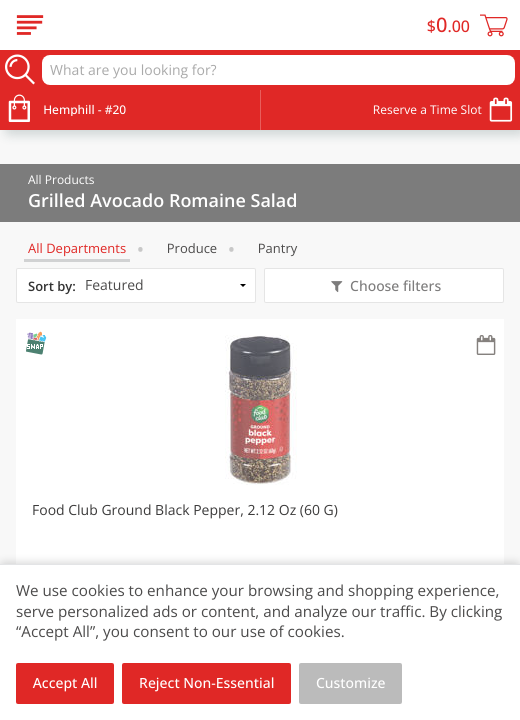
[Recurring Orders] (486, 346)
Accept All (65, 683)
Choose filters (393, 286)
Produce (192, 248)
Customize (351, 683)
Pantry (277, 248)
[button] (260, 496)
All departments (77, 248)
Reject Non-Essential (206, 683)
